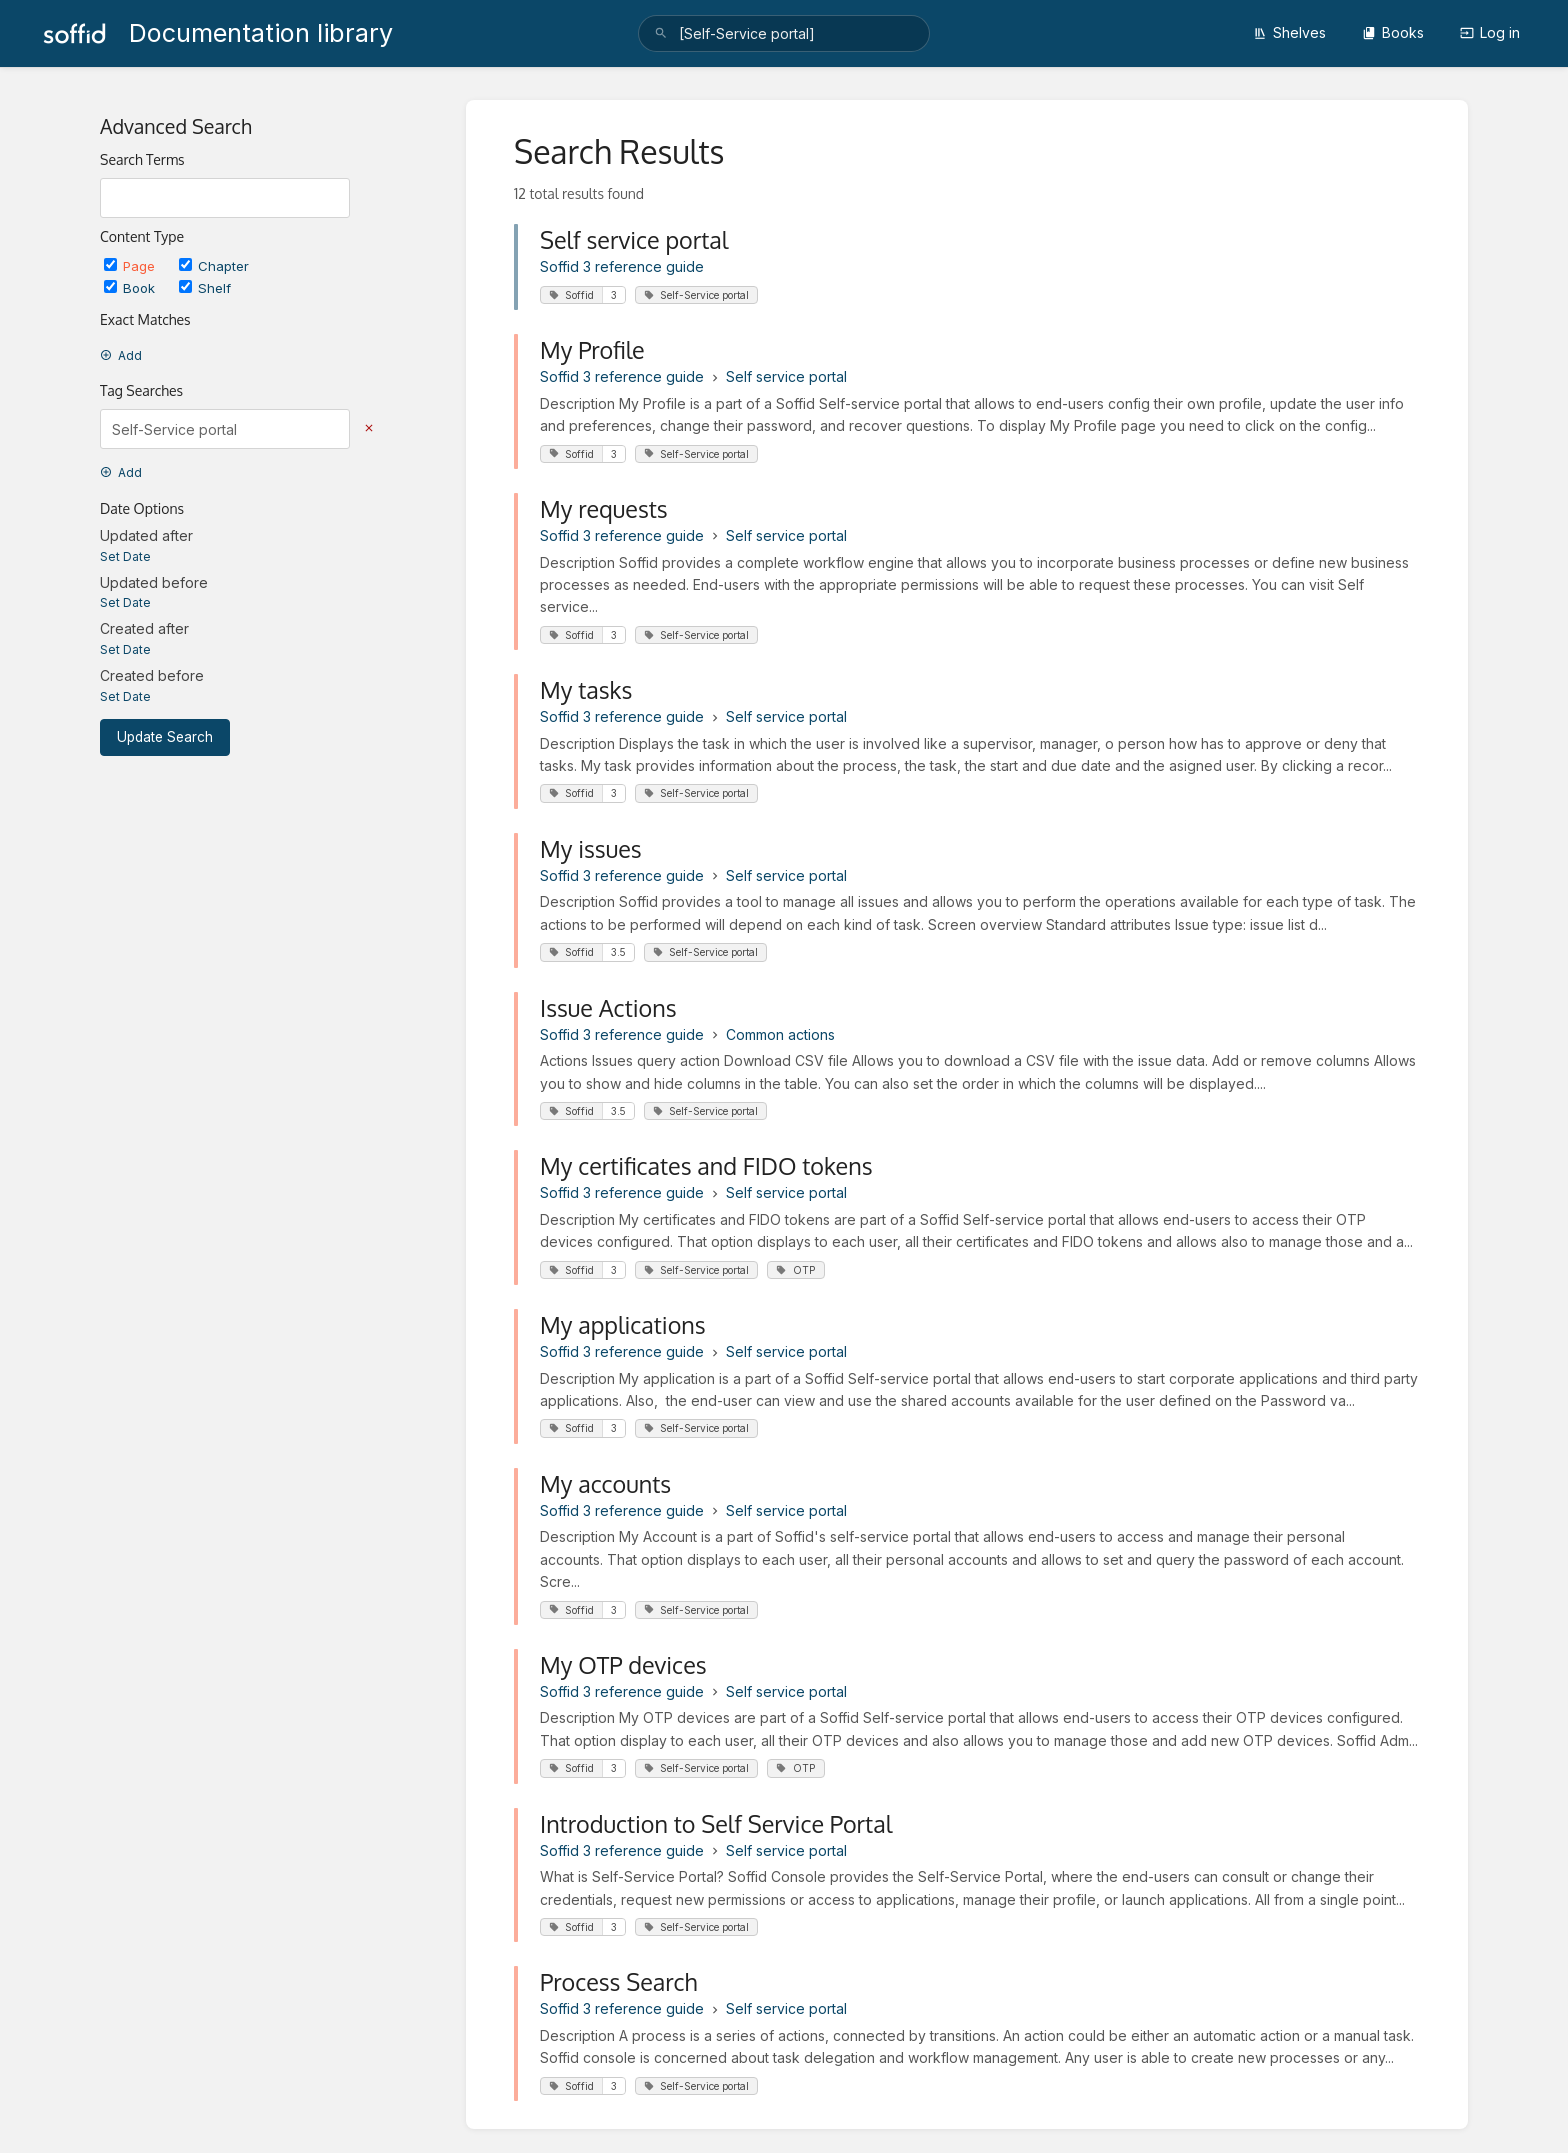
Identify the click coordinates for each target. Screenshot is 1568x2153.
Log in (1490, 32)
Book (131, 288)
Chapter (214, 266)
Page (131, 266)
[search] (783, 33)
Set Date (125, 556)
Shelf (205, 288)
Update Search (165, 737)
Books (1393, 32)
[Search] (661, 33)
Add (121, 355)
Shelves (1289, 32)
